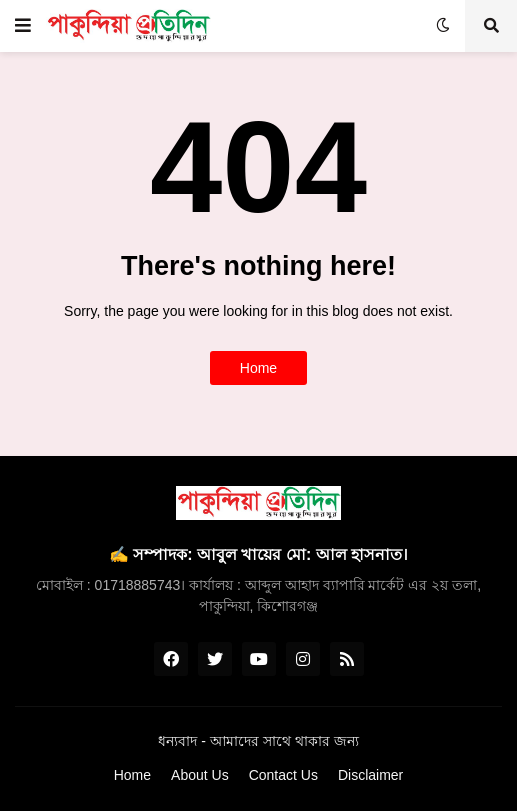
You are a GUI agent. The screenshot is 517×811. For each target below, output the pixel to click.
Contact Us (283, 775)
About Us (200, 775)
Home (258, 368)
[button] (23, 26)
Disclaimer (370, 775)
